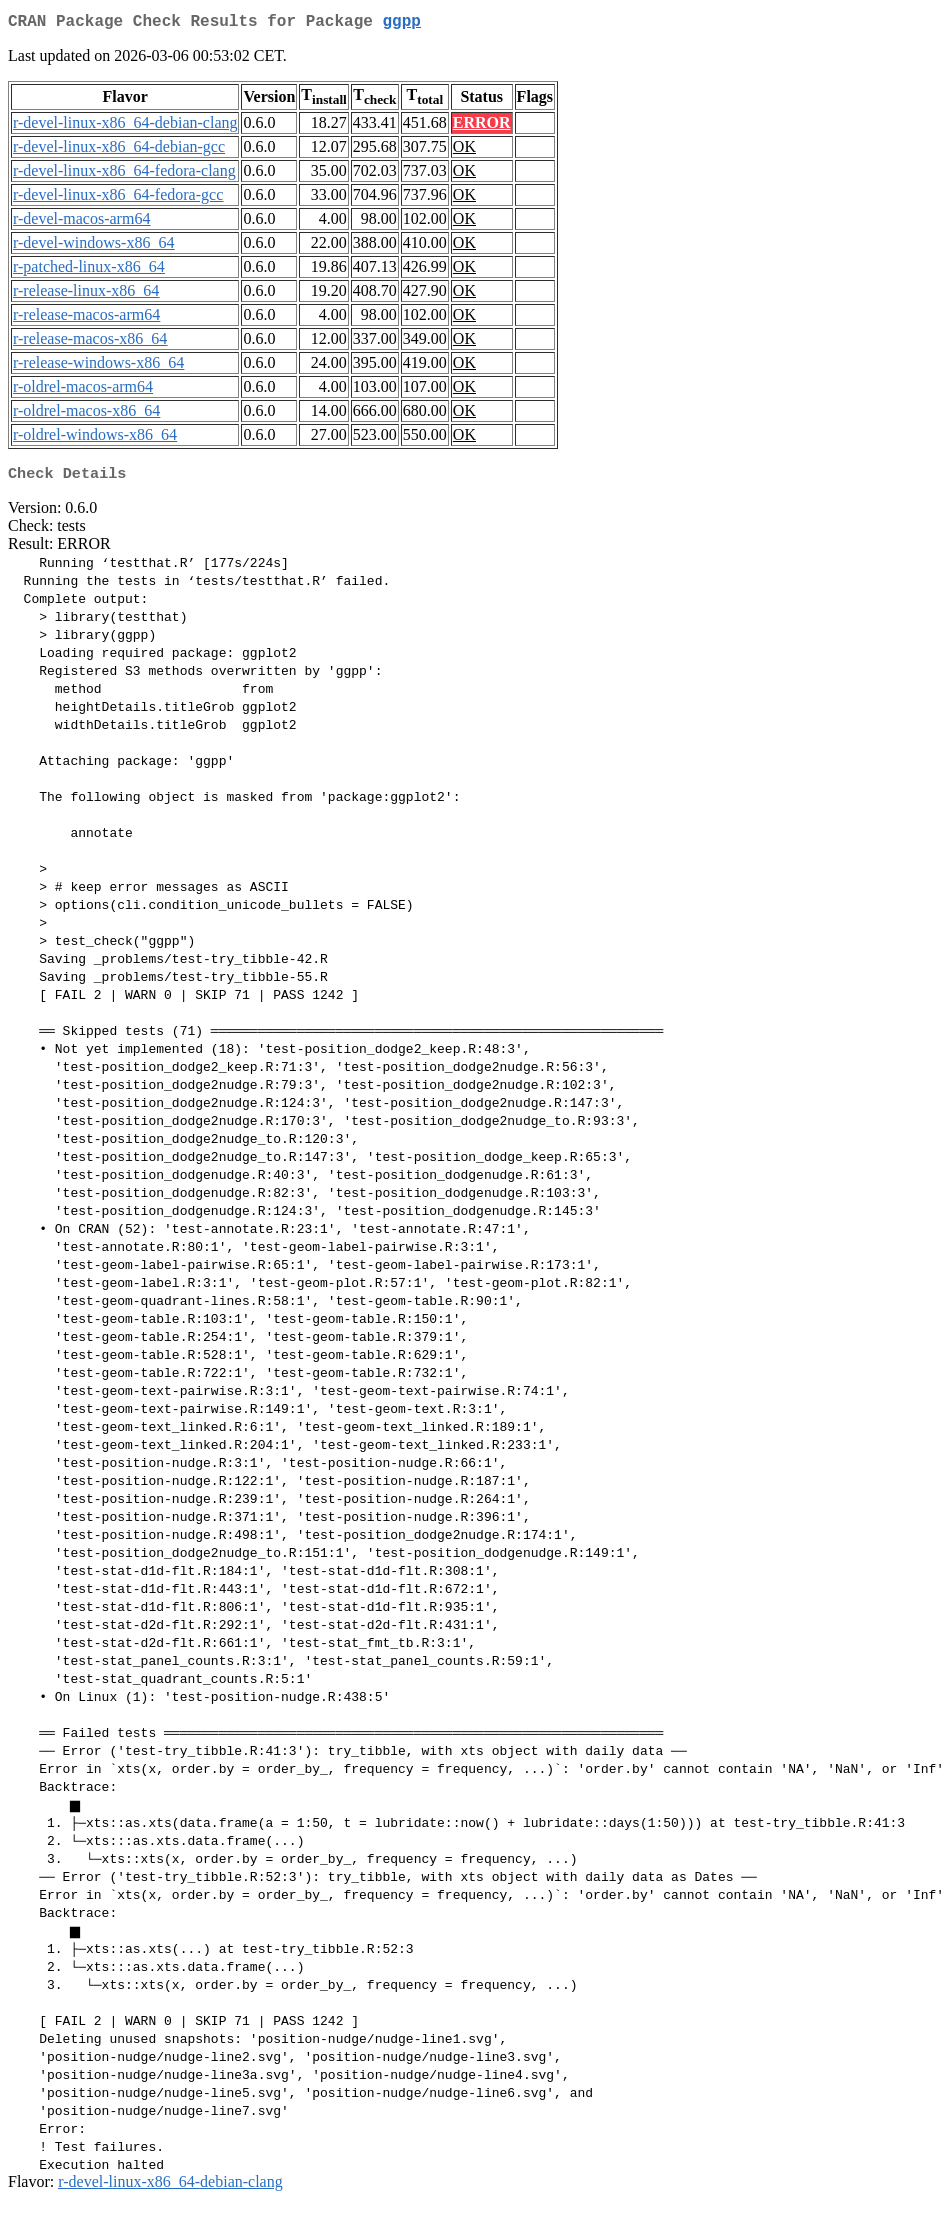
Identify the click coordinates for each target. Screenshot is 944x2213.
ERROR (482, 126)
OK (464, 150)
